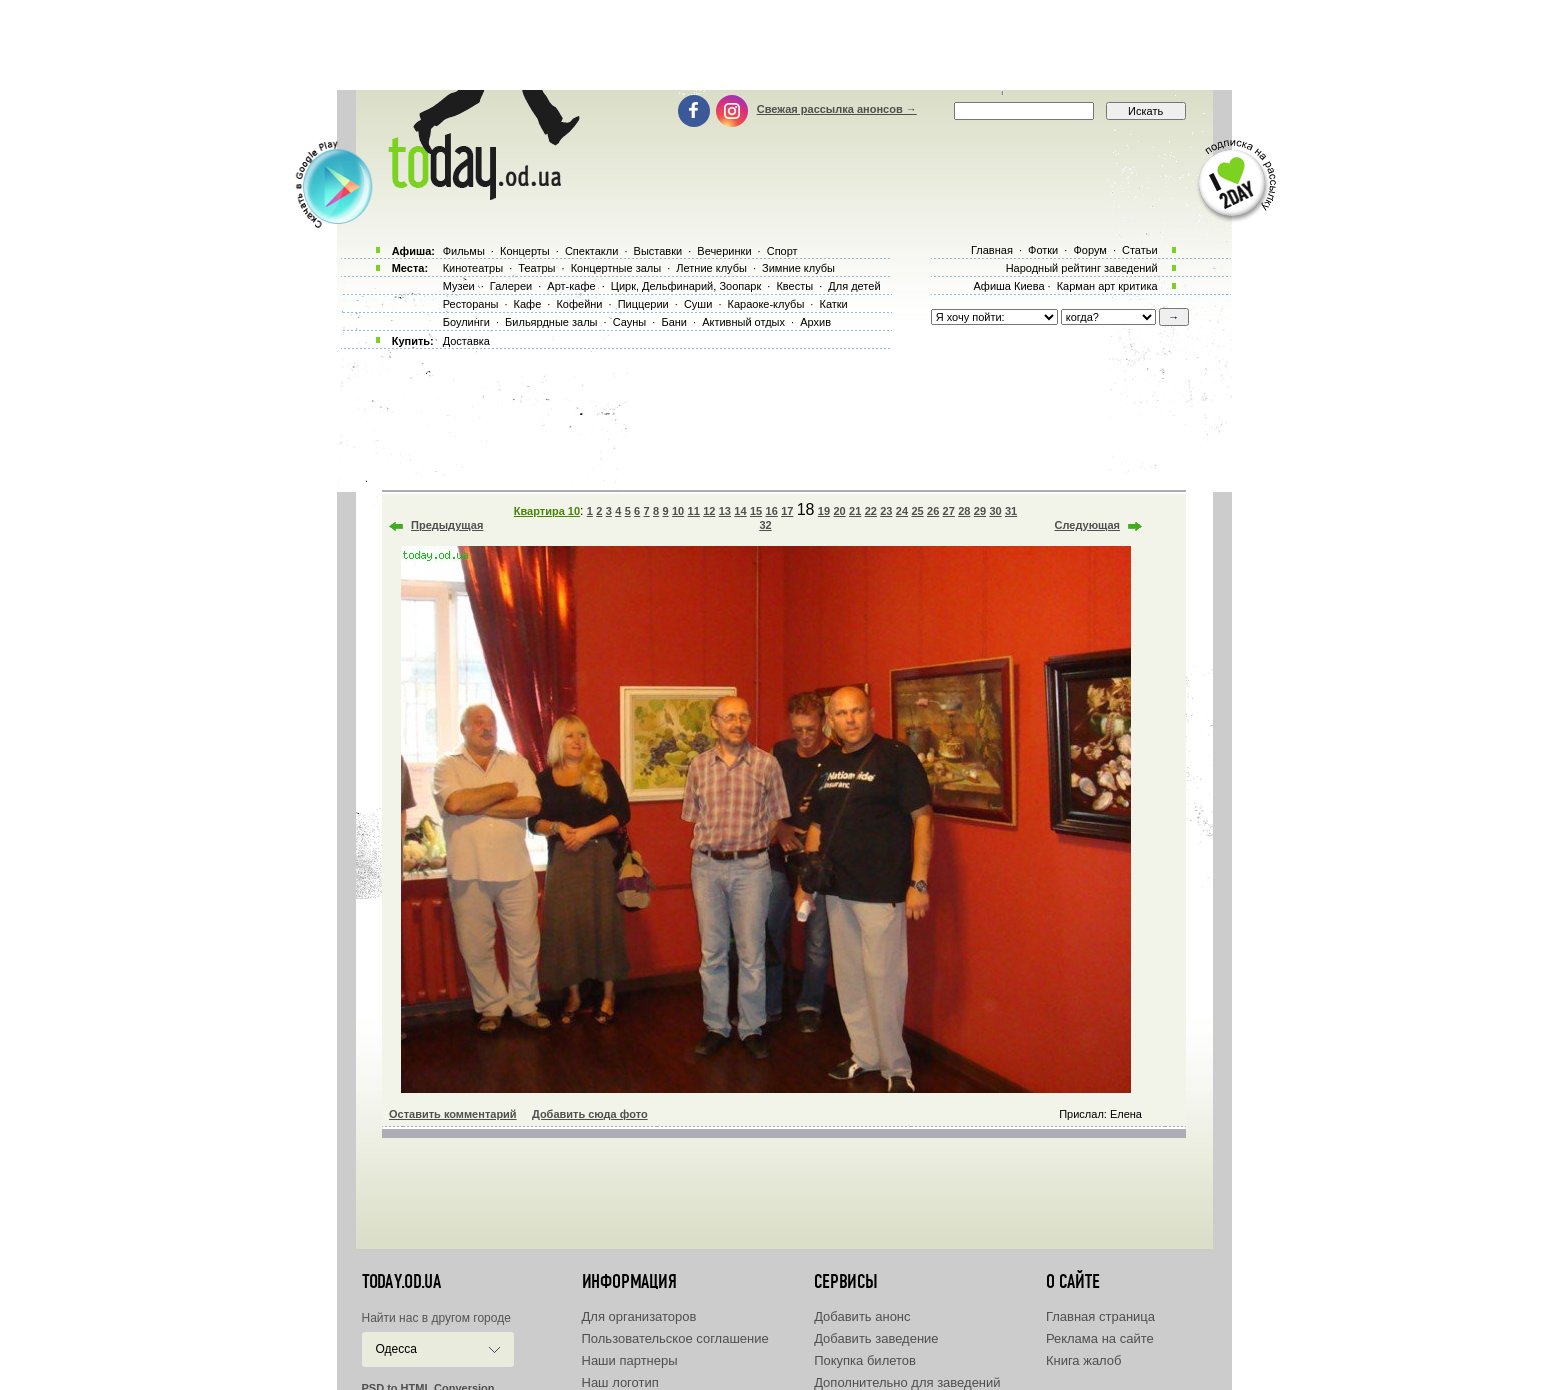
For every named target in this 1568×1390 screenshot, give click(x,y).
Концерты (525, 251)
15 (756, 511)
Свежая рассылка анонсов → (837, 109)
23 (886, 511)
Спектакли (592, 251)
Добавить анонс (862, 1316)
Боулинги (466, 322)
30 (995, 511)
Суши (698, 304)
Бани (674, 322)
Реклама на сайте (1100, 1338)
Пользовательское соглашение (675, 1338)
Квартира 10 (547, 511)
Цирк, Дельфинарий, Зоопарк (686, 286)
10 (678, 511)
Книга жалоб (1084, 1360)
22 (871, 511)
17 (787, 511)
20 (839, 511)
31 (1011, 511)
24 (902, 511)
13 (725, 511)
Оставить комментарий (453, 1114)
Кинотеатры (473, 268)
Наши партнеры (630, 1360)
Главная (992, 250)
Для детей (854, 286)
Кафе (528, 304)
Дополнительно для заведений (907, 1382)
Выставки (658, 251)
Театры (536, 268)
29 (980, 511)
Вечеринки (724, 251)
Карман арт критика (1107, 286)
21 (855, 511)
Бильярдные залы (551, 322)
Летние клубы (711, 268)
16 (772, 511)
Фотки (1043, 250)
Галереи (511, 286)
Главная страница (1100, 1316)
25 (917, 511)
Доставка (466, 341)
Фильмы (464, 251)
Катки (833, 304)
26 (933, 511)
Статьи (1140, 250)
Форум (1089, 250)
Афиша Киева (1008, 286)
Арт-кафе (571, 286)
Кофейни (579, 304)
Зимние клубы (798, 268)
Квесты (794, 286)
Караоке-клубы (766, 304)
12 (709, 511)
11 (694, 511)
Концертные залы (616, 268)
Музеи (459, 286)
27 (949, 511)
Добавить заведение (876, 1338)
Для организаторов (639, 1316)
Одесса (396, 1349)
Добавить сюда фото (590, 1114)
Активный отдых (743, 322)
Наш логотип (620, 1382)
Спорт (782, 251)
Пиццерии (643, 304)
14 (740, 511)
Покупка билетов (865, 1360)
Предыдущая (447, 525)
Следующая (1087, 525)
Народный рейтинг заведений (1082, 268)
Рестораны (471, 304)
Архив (815, 322)
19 (824, 511)
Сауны (630, 322)
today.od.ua (401, 1282)
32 (765, 525)
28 (964, 511)
